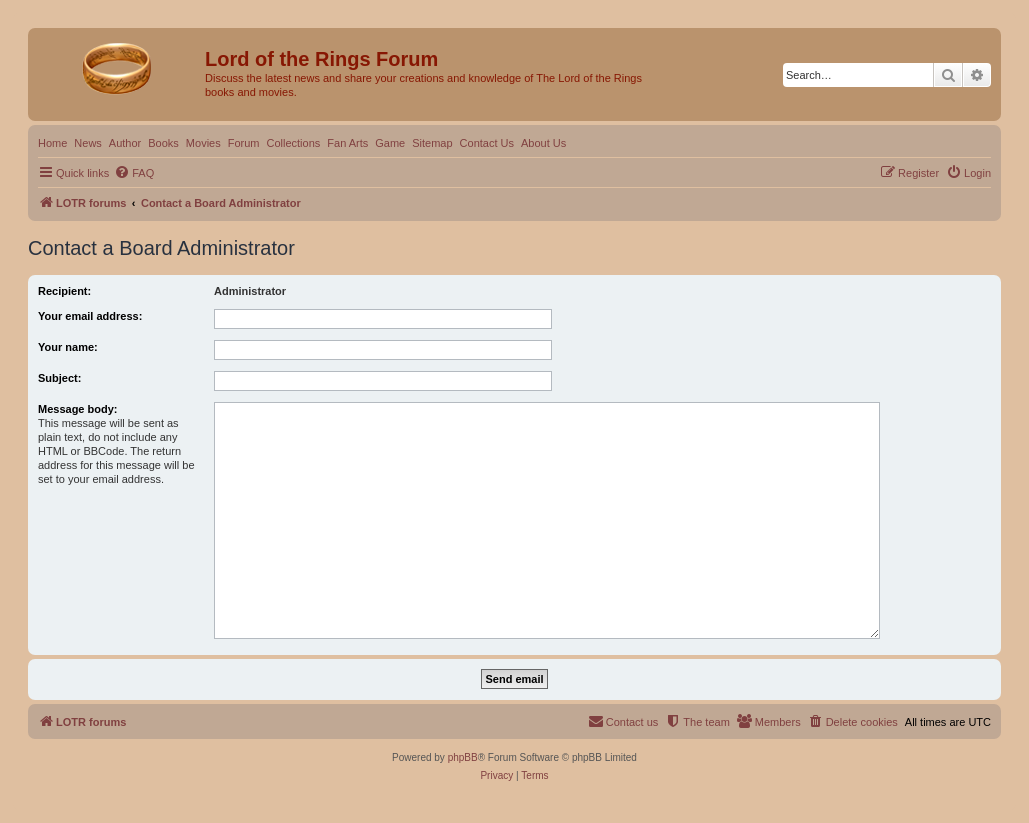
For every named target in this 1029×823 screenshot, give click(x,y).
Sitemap (432, 143)
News (88, 143)
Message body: (77, 409)
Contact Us (487, 143)
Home (52, 143)
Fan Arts (347, 143)
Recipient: (64, 291)
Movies (203, 143)
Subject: (59, 378)
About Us (543, 143)
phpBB (463, 757)
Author (125, 143)
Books (163, 143)
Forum (244, 143)
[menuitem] (134, 173)
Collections (293, 143)
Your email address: (90, 316)
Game (390, 143)
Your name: (68, 347)
